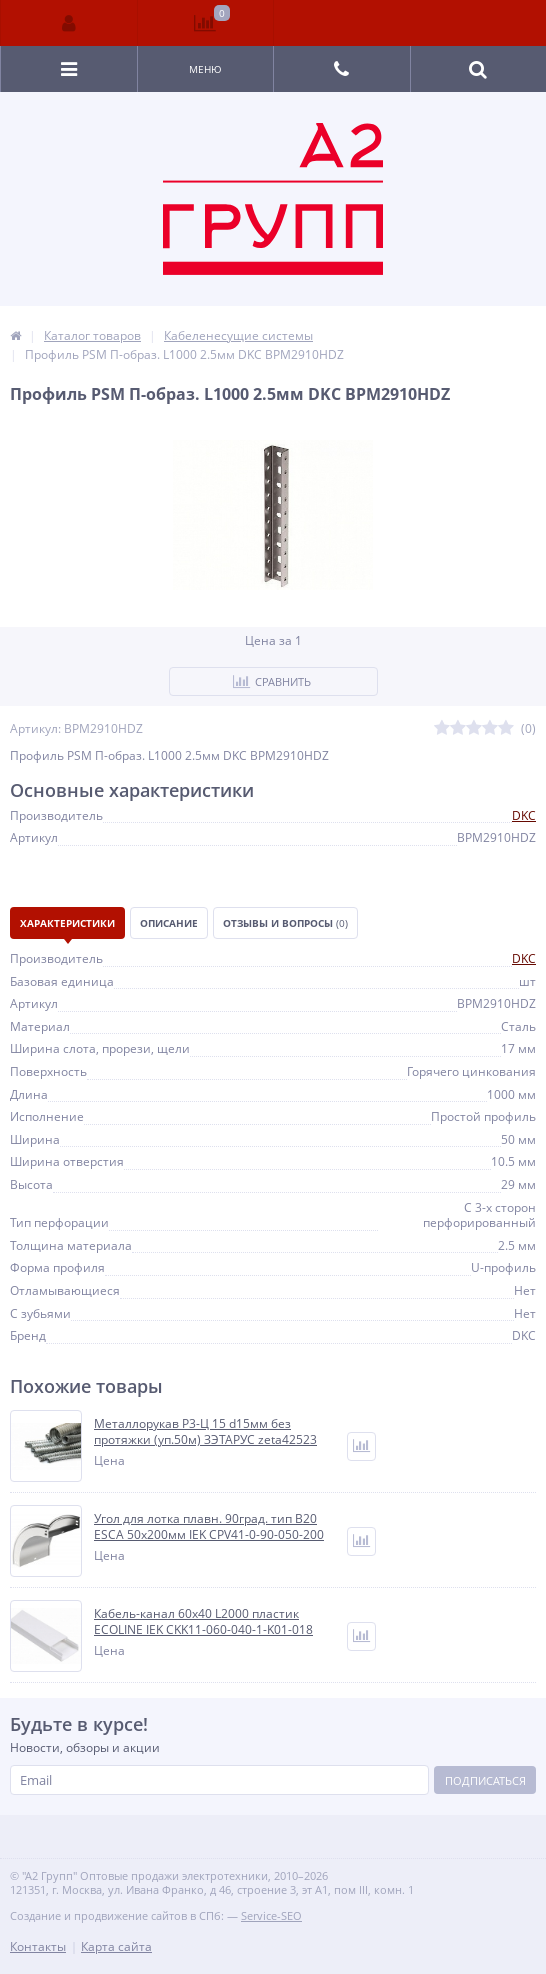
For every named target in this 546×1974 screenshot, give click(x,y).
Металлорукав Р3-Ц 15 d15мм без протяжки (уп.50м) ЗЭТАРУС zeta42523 (205, 1431)
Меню (205, 69)
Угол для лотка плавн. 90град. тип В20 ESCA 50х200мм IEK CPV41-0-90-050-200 (209, 1526)
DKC (524, 815)
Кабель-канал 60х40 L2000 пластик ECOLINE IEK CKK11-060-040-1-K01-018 (203, 1621)
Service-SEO (271, 1915)
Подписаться (485, 1780)
